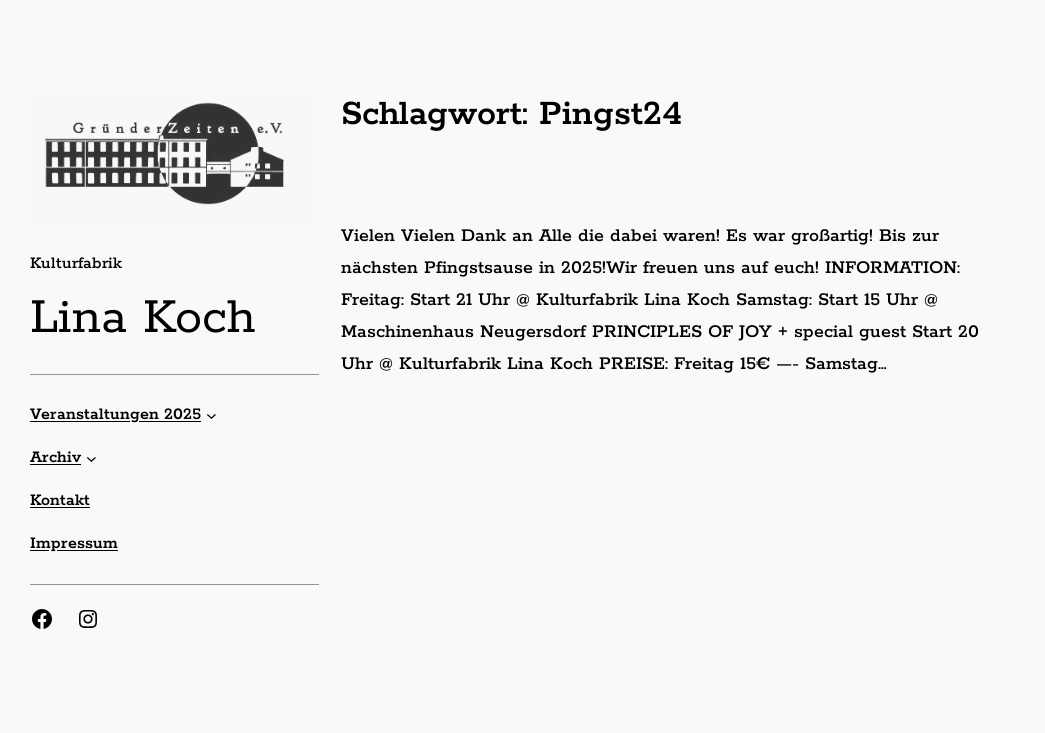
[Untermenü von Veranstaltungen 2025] (211, 414)
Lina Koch (143, 318)
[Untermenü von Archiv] (91, 457)
